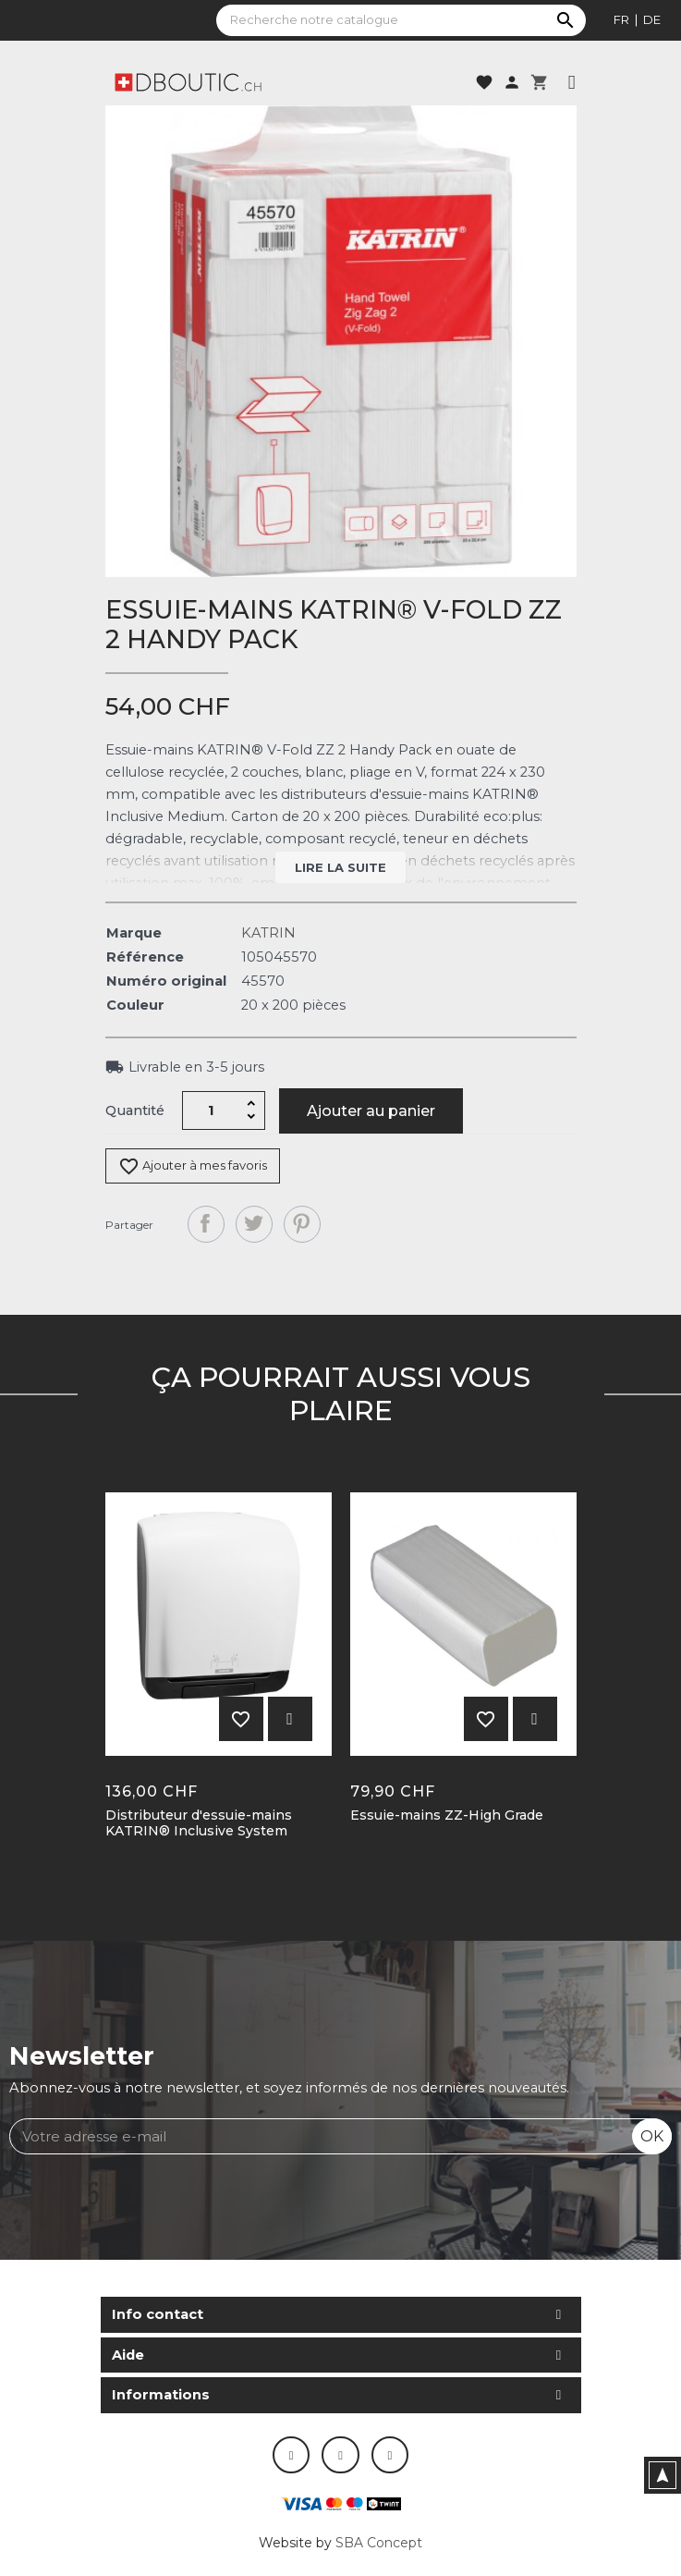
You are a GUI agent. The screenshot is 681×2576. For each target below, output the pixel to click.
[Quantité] (210, 1110)
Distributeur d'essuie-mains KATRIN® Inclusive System (198, 1823)
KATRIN (268, 933)
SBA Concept (378, 2542)
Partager (206, 1224)
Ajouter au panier (371, 1111)
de (652, 19)
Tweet (254, 1224)
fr (621, 19)
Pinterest (302, 1224)
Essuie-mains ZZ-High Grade (446, 1815)
